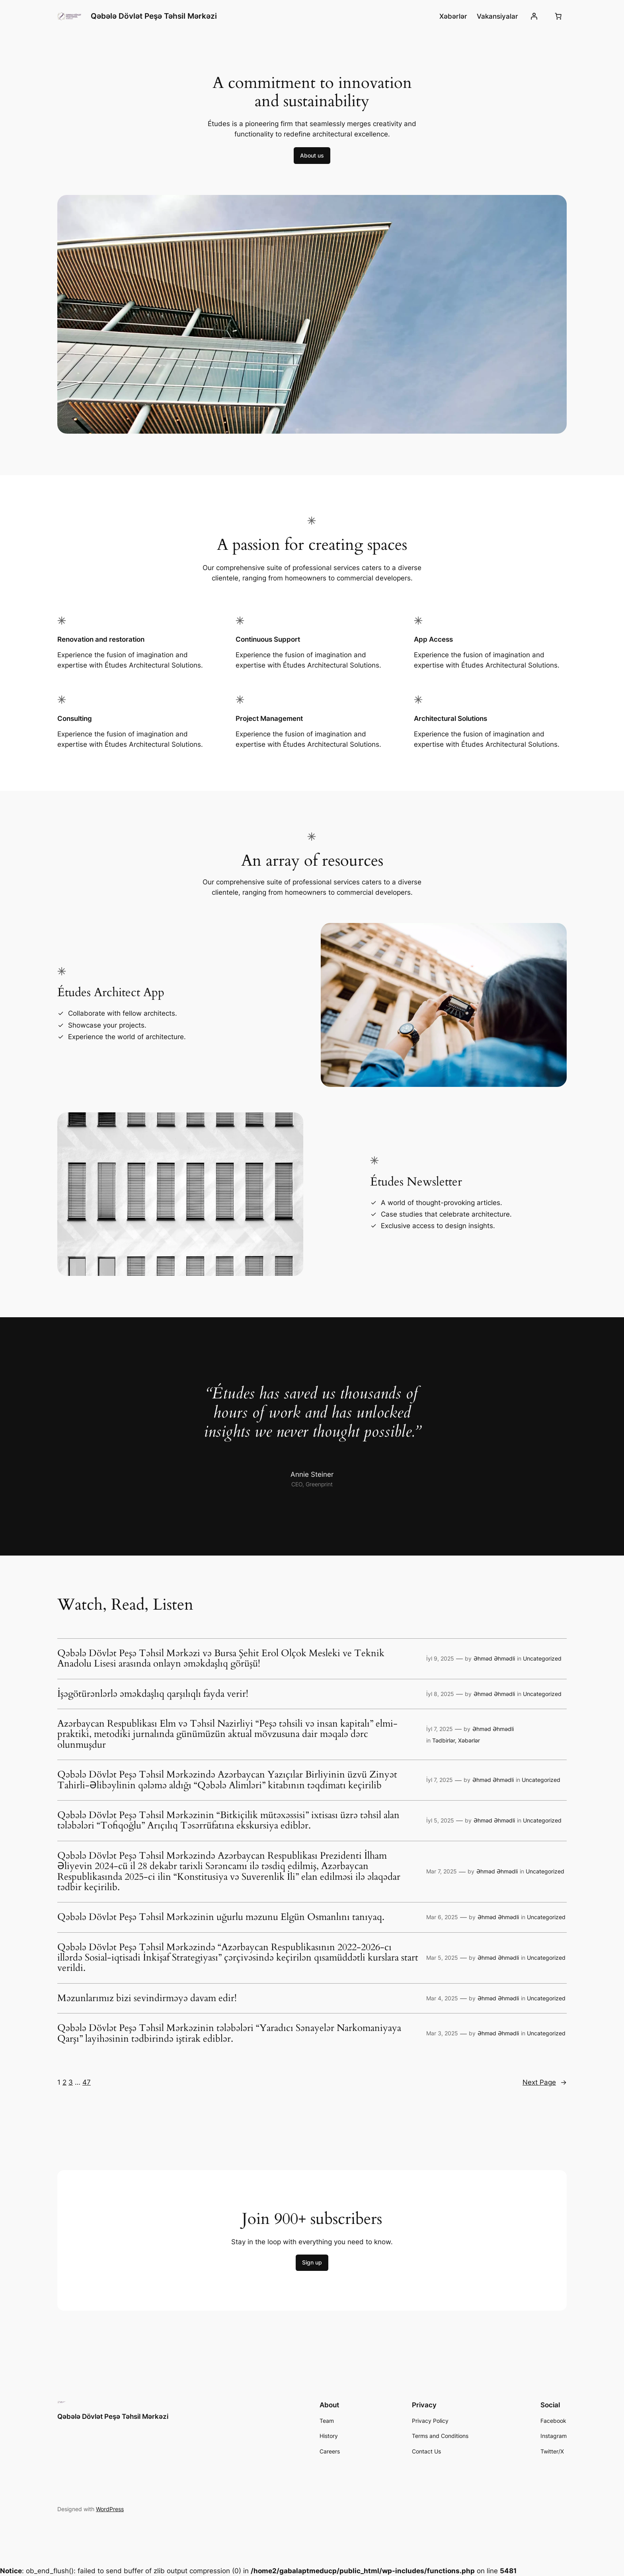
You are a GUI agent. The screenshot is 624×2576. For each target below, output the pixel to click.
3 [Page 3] (70, 2082)
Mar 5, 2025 (442, 1957)
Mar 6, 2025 (442, 1917)
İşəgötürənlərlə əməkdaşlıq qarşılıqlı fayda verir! (152, 1694)
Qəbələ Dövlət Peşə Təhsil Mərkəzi (154, 16)
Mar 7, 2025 (441, 1871)
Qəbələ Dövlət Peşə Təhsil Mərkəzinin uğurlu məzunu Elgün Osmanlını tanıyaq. (220, 1917)
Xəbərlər (469, 1740)
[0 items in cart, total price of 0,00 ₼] (558, 16)
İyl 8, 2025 (440, 1693)
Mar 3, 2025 (442, 2033)
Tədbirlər (443, 1740)
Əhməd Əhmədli (494, 1658)
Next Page (545, 2082)
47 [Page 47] (86, 2082)
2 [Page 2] (64, 2082)
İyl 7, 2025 (439, 1728)
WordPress (110, 2509)
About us (312, 155)
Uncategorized (542, 1658)
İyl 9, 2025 (440, 1658)
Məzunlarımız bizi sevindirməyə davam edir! (147, 1998)
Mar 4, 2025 (442, 1998)
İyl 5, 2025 (440, 1820)
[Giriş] (534, 16)
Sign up (312, 2262)
